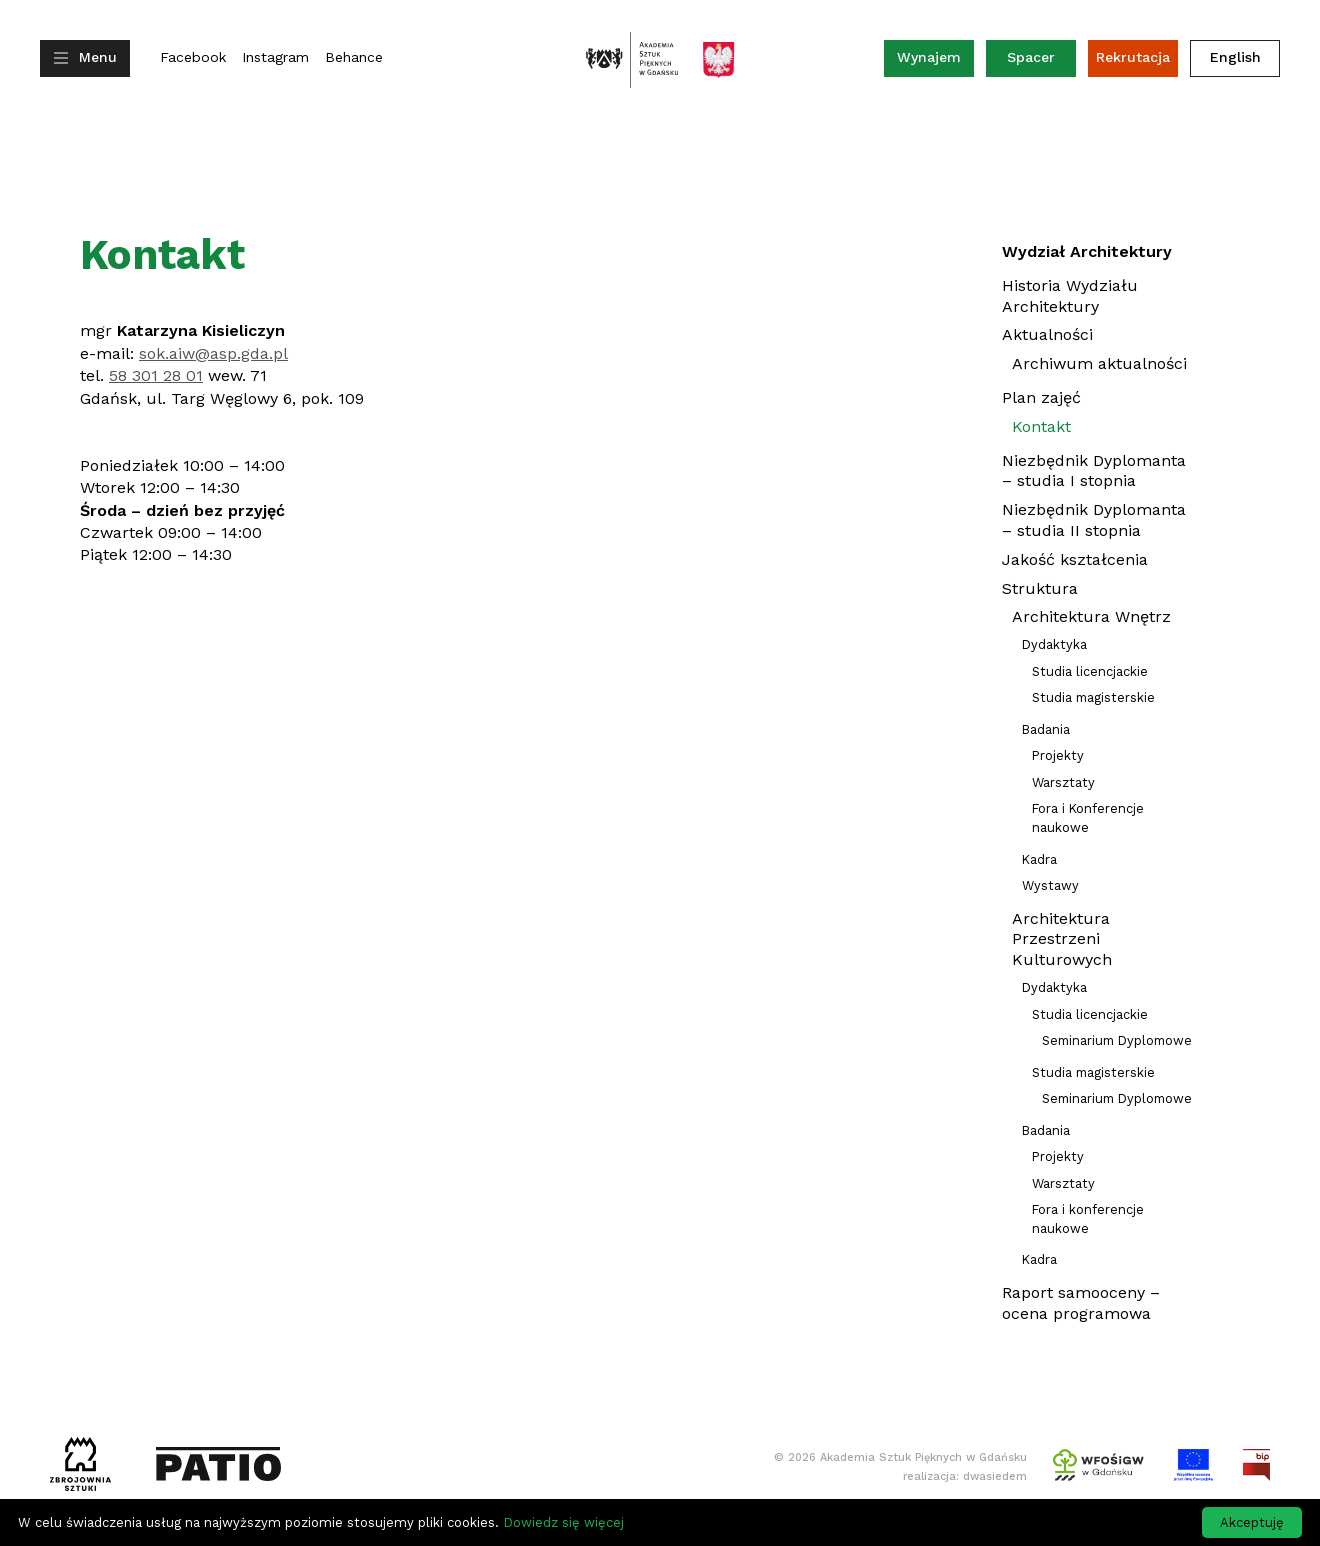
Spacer (1031, 57)
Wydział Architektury (1087, 251)
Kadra (1039, 859)
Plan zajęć (1041, 397)
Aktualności (1047, 337)
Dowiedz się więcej (563, 1522)
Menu (98, 57)
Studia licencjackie (1090, 671)
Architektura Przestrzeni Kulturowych (1062, 939)
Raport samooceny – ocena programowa (1081, 1303)
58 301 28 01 (156, 375)
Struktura (1040, 588)
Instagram (275, 57)
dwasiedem (995, 1476)
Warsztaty (1063, 782)
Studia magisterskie (1093, 697)
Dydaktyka (1054, 644)
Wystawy (1050, 885)
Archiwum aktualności (1099, 366)
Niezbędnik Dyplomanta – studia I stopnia (1094, 471)
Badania (1046, 729)
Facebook (193, 57)
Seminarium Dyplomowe (1117, 1040)
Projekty (1058, 755)
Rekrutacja (1133, 57)
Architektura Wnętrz (1091, 616)
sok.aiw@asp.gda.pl (213, 353)
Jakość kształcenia (1075, 559)
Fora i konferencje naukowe (1088, 1219)
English (1235, 57)
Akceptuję (1252, 1522)
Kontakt (1041, 426)
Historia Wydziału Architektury (1070, 296)
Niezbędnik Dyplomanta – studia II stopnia (1094, 520)
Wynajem (935, 61)
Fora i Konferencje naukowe (1088, 818)
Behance (354, 57)
